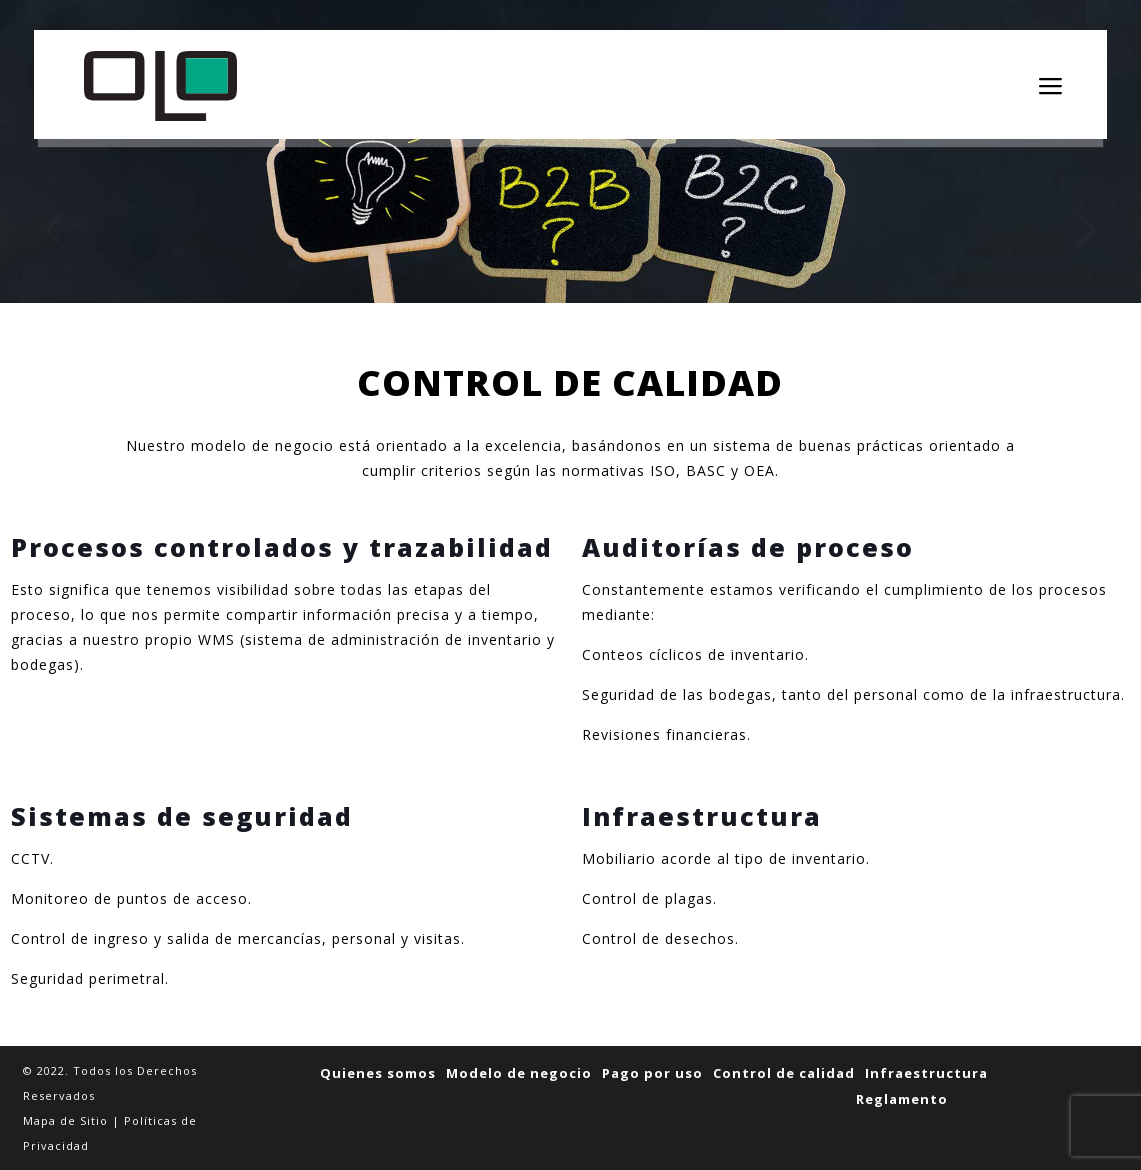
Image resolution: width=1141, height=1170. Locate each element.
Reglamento (902, 1099)
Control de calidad (784, 1073)
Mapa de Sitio (65, 1120)
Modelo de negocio (519, 1073)
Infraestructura (926, 1073)
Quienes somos (378, 1073)
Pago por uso (652, 1073)
